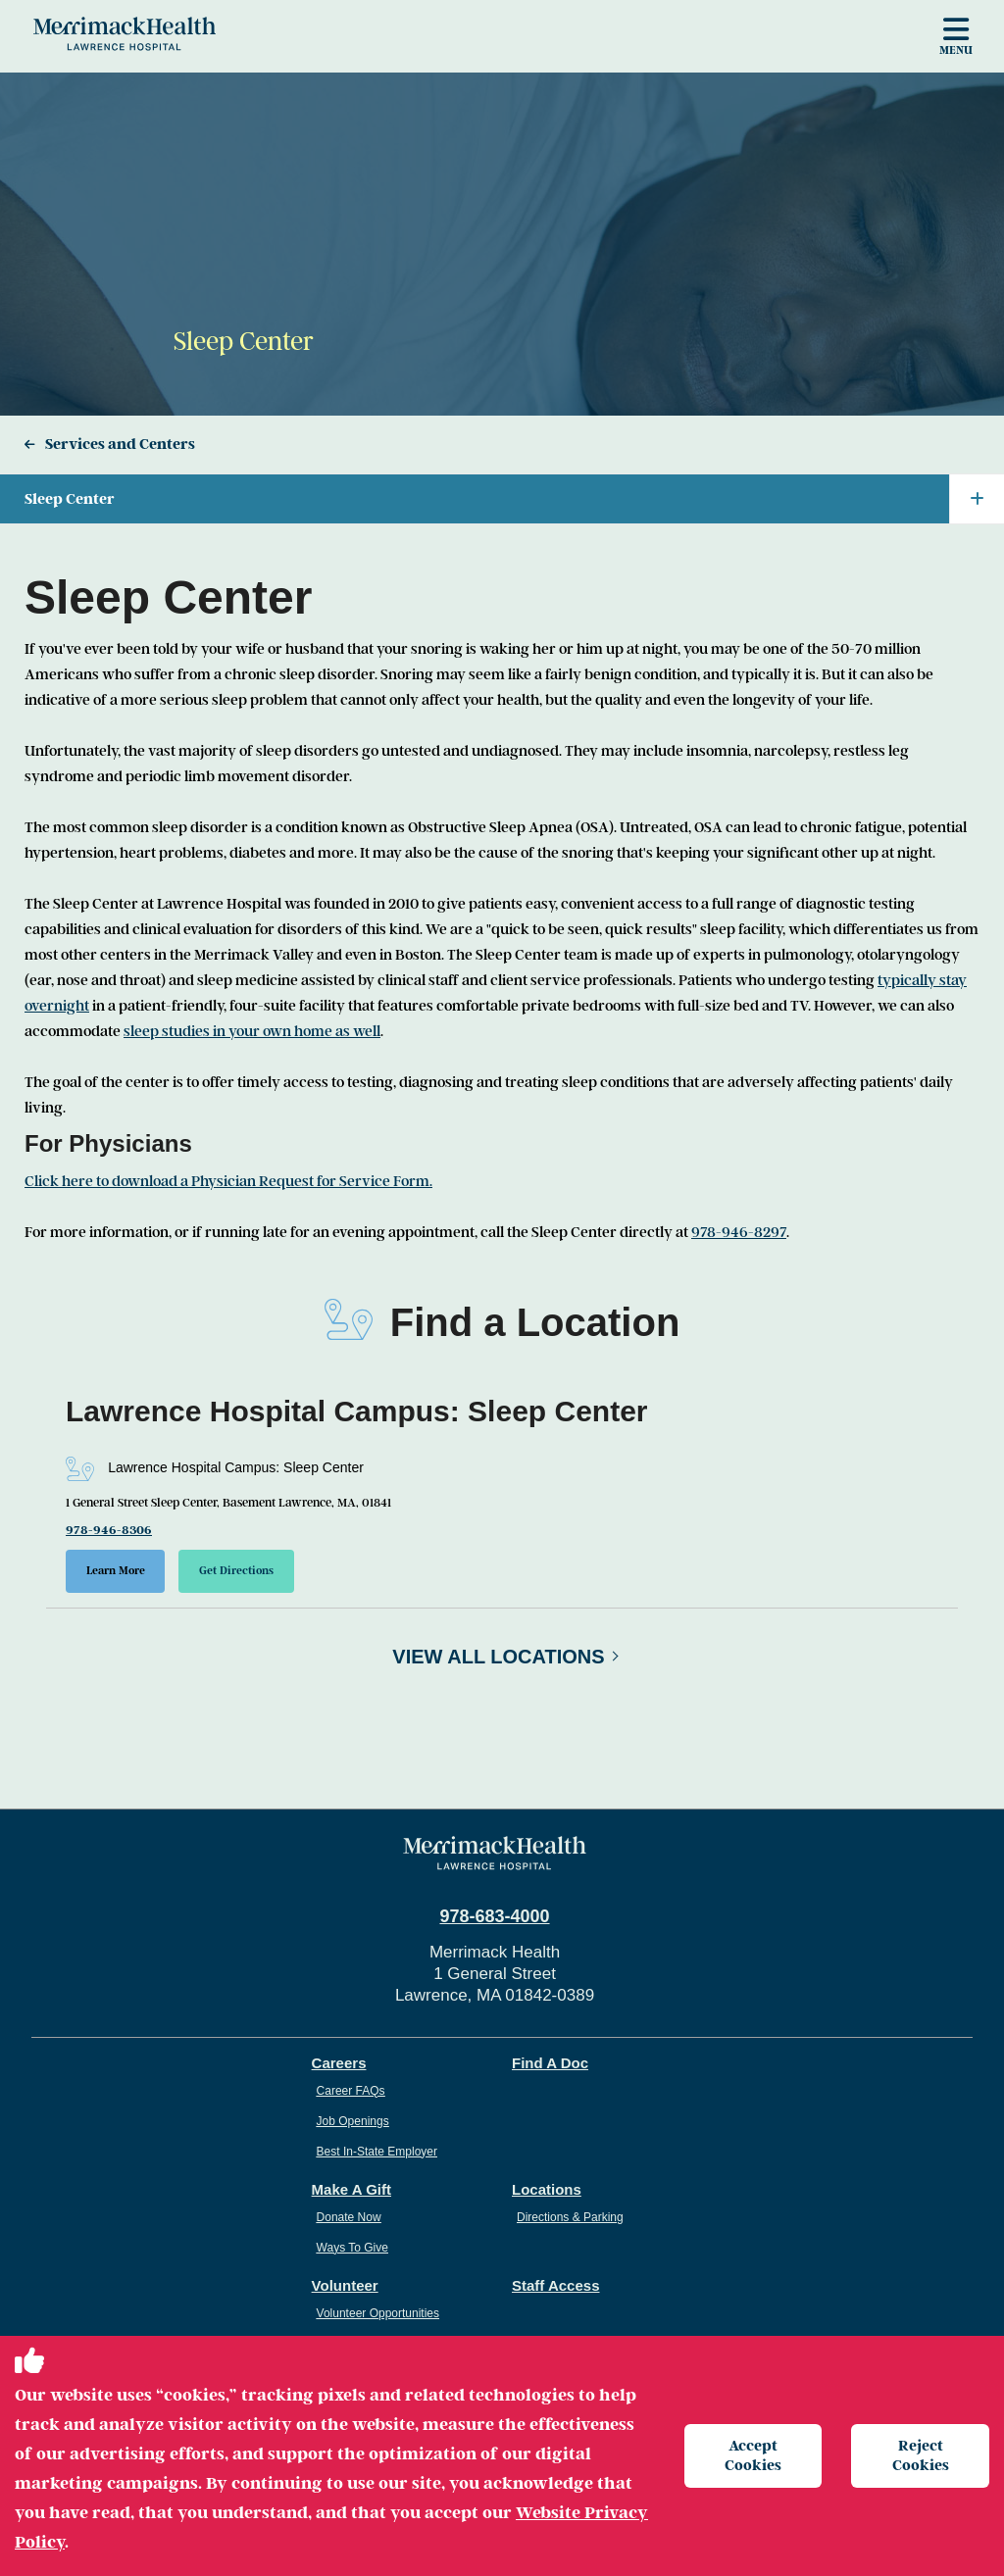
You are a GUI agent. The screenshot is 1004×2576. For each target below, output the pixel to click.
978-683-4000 (494, 1916)
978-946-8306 (109, 1530)
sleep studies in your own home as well (252, 1031)
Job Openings (353, 2121)
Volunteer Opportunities (378, 2313)
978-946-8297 (738, 1232)
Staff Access (556, 2285)
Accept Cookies (753, 2455)
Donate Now (349, 2217)
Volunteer (345, 2285)
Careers (339, 2063)
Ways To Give (352, 2247)
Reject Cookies (920, 2455)
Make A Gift (351, 2189)
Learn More (115, 1570)
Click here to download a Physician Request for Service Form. (228, 1181)
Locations (546, 2189)
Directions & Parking (570, 2217)
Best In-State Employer (377, 2151)
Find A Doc (550, 2063)
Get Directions (237, 1570)
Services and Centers (120, 444)
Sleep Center (514, 498)
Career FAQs (351, 2091)
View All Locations (498, 1656)
